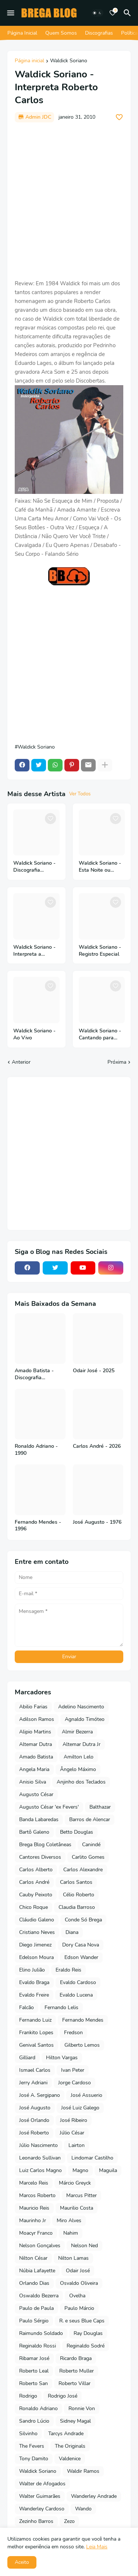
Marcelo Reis (33, 2182)
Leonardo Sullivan (40, 2157)
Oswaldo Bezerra (39, 2295)
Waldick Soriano (68, 61)
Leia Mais (96, 2546)
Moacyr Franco (36, 2233)
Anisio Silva (32, 1781)
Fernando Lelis (61, 2007)
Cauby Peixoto (35, 1894)
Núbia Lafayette (37, 2270)
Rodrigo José (62, 2395)
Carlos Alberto (36, 1869)
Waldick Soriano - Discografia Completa (34, 867)
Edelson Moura (36, 1957)
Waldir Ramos (83, 2471)
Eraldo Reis (68, 1969)
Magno (80, 2170)
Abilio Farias (33, 1706)
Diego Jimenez (35, 1944)
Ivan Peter (72, 2070)
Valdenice (70, 2458)
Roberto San (33, 2383)
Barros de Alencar (89, 1819)
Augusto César (36, 1794)
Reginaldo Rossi (37, 2345)
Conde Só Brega (83, 1919)
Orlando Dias (34, 2283)
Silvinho (28, 2433)
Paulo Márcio (79, 2308)
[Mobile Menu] (10, 13)
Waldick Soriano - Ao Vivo (34, 1034)
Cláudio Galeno (36, 1919)
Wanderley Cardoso (41, 2508)
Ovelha (77, 2295)
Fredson (73, 2032)
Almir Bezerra (77, 1731)
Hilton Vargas (62, 2057)
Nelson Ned (84, 2245)
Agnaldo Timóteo (85, 1719)
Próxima (116, 1062)
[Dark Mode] (97, 13)
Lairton (76, 2145)
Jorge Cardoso (74, 2082)
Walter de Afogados (42, 2483)
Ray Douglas (88, 2333)
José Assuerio (86, 2095)
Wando (83, 2508)
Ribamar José (34, 2358)
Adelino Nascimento (81, 1706)
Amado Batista (36, 1756)
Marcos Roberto (37, 2195)
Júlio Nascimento (38, 2145)
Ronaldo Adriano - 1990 (36, 1450)
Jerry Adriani (33, 2082)
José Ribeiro (73, 2120)
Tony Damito (33, 2458)
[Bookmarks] (113, 13)
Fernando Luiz (35, 2019)
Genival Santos (36, 2045)
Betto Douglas (76, 1832)
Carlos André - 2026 (97, 1446)
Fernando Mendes (82, 2019)
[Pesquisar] (128, 13)
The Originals (70, 2446)
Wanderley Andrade (94, 2496)
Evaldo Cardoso (78, 1982)
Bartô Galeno (34, 1832)
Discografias (99, 32)
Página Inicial (22, 32)
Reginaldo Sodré (86, 2345)
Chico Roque (33, 1907)
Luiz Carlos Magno (40, 2170)
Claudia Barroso (77, 1907)
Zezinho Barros (36, 2521)
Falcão (26, 2007)
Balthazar (100, 1806)
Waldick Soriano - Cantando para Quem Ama (100, 1035)
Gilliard (27, 2057)
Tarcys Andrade (66, 2433)
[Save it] (119, 117)
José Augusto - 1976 (97, 1522)
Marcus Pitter (81, 2195)
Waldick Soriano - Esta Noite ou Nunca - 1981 (100, 867)
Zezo (69, 2521)
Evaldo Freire (34, 1994)
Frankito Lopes (36, 2032)
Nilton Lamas (73, 2258)
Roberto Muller (76, 2370)
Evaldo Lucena (76, 1994)
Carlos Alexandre (83, 1869)
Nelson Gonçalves (39, 2245)
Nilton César (33, 2258)
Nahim (70, 2233)
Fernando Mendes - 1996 (38, 1526)
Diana (72, 1932)
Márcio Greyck (75, 2182)
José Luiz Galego (80, 2107)
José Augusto (34, 2107)
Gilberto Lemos (82, 2045)
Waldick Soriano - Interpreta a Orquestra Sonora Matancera (34, 951)
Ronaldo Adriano (38, 2408)
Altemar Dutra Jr (81, 1744)
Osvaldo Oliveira (79, 2283)
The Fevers (31, 2446)
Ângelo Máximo (78, 1769)
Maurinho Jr (32, 2220)
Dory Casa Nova (80, 1944)
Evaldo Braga (34, 1982)
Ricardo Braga (76, 2358)
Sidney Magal (75, 2421)
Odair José (78, 2270)
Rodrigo (28, 2395)
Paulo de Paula (36, 2308)
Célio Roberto (78, 1894)
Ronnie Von (81, 2408)
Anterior (21, 1062)
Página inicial (29, 61)
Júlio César (72, 2132)
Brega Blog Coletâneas (45, 1844)
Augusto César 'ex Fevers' (49, 1806)
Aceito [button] (22, 2562)
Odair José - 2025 (93, 1370)
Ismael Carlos (34, 2070)
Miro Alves (69, 2220)
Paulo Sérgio (34, 2320)
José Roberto (34, 2132)
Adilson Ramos (36, 1719)
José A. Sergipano (39, 2095)
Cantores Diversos (40, 1857)
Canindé (91, 1844)
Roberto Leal (34, 2370)
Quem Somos (61, 32)
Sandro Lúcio (34, 2421)
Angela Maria (34, 1769)
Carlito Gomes (88, 1857)
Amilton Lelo (78, 1756)
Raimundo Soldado (41, 2333)
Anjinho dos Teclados (81, 1781)
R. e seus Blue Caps (82, 2320)
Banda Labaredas (39, 1819)
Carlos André (34, 1882)
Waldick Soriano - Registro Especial (100, 951)
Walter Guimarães (39, 2496)
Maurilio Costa (76, 2207)
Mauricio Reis (34, 2207)
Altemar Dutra (35, 1744)
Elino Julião (32, 1969)
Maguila (108, 2170)
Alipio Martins (35, 1731)
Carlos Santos (76, 1882)
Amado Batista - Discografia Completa (34, 1374)
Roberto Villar (75, 2383)
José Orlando (34, 2120)
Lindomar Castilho (92, 2157)
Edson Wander (81, 1957)
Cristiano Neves (37, 1932)
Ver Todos (80, 794)
